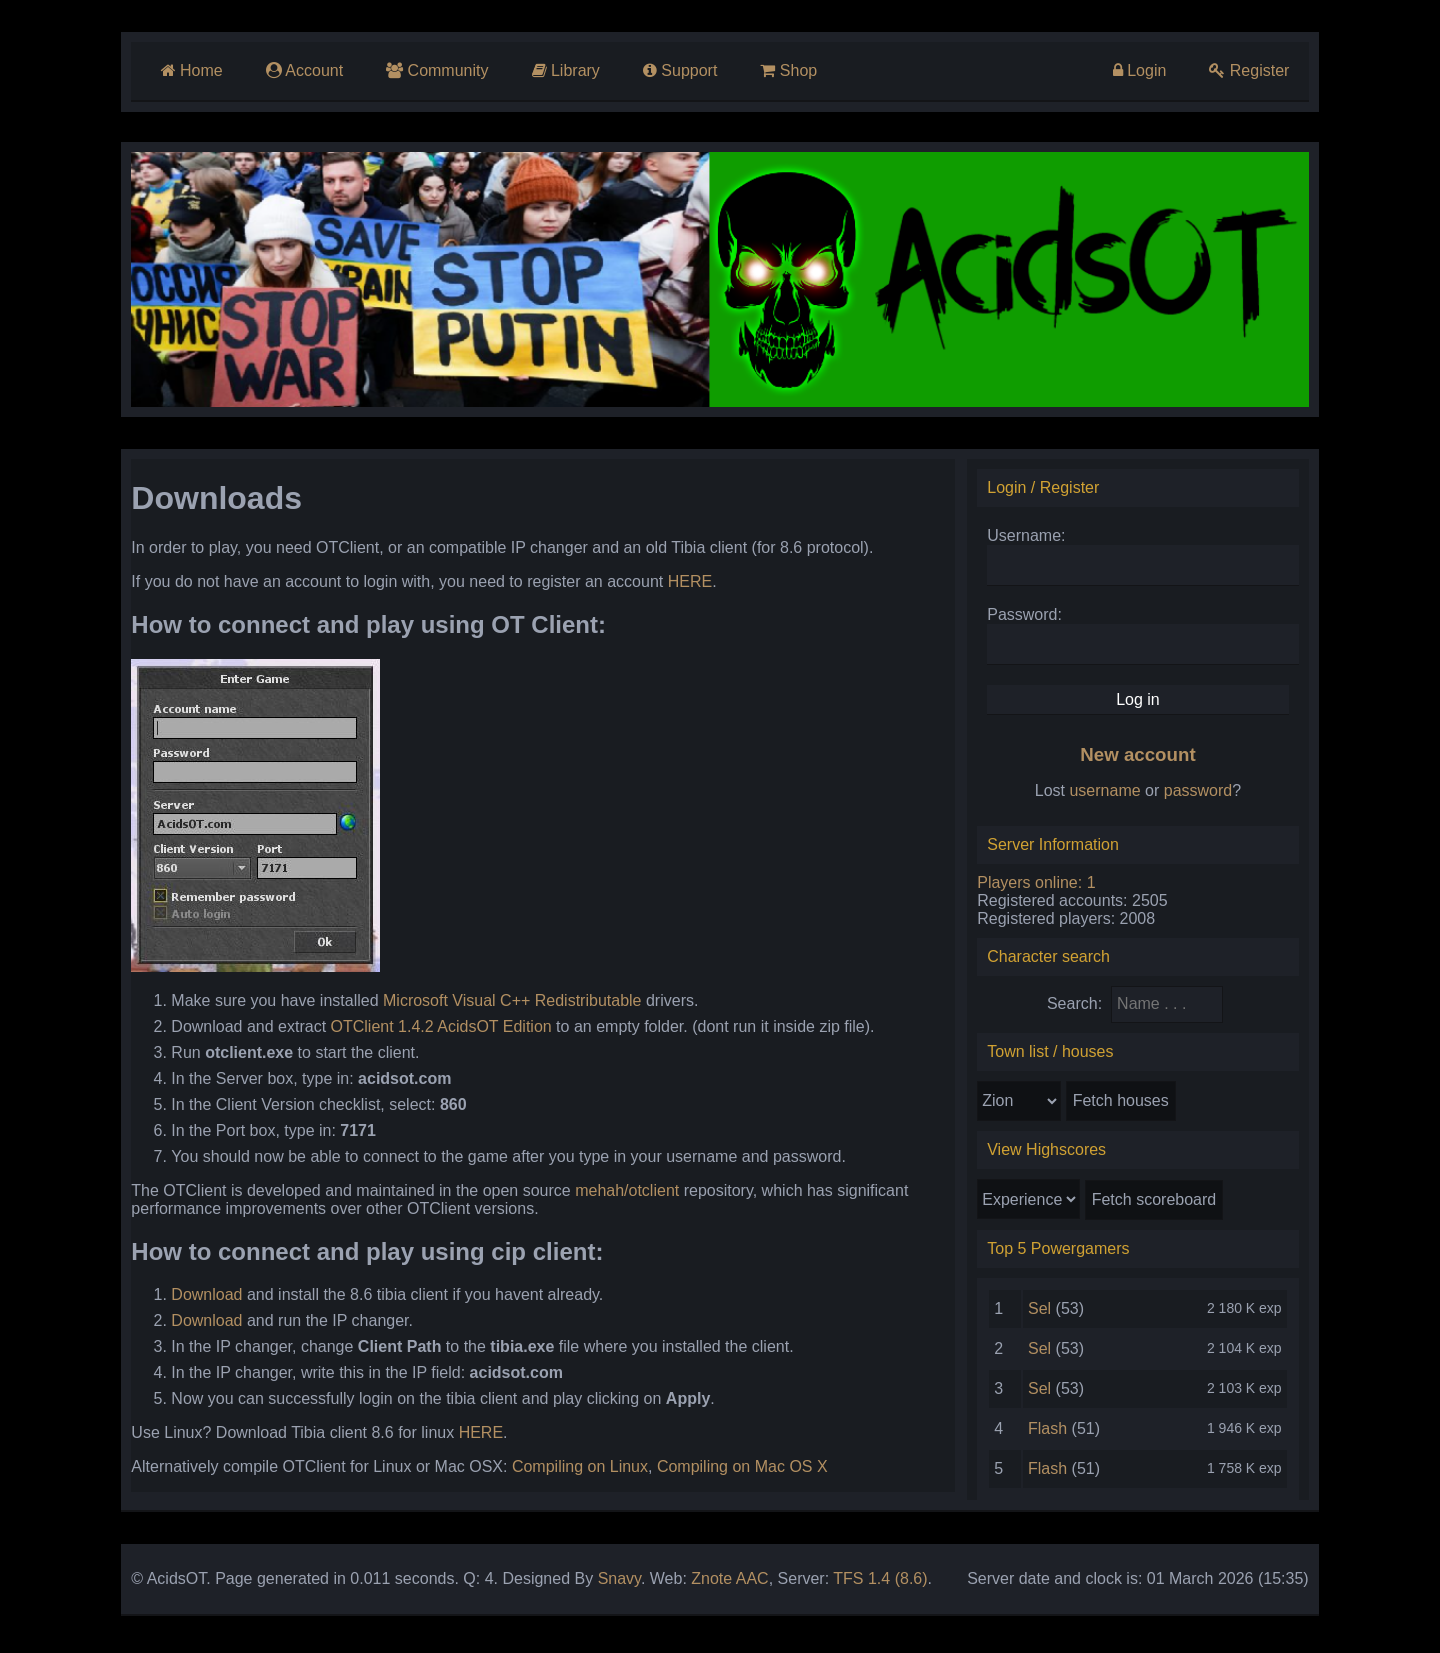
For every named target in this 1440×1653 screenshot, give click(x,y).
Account (295, 70)
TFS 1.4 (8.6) (869, 1583)
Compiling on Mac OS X (731, 1471)
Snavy (607, 1583)
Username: (1031, 540)
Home (181, 70)
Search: (1082, 1008)
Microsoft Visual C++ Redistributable (501, 1005)
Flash (1053, 1433)
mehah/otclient (616, 1195)
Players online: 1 (1041, 887)
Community (429, 70)
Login (1149, 70)
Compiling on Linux (569, 1471)
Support (675, 70)
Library (559, 70)
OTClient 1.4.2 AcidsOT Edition (429, 1031)
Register (1260, 70)
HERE (678, 586)
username (1113, 795)
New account (1145, 759)
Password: (1029, 619)
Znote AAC (718, 1583)
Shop (785, 70)
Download (195, 1299)
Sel (1045, 1313)
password (1206, 795)
